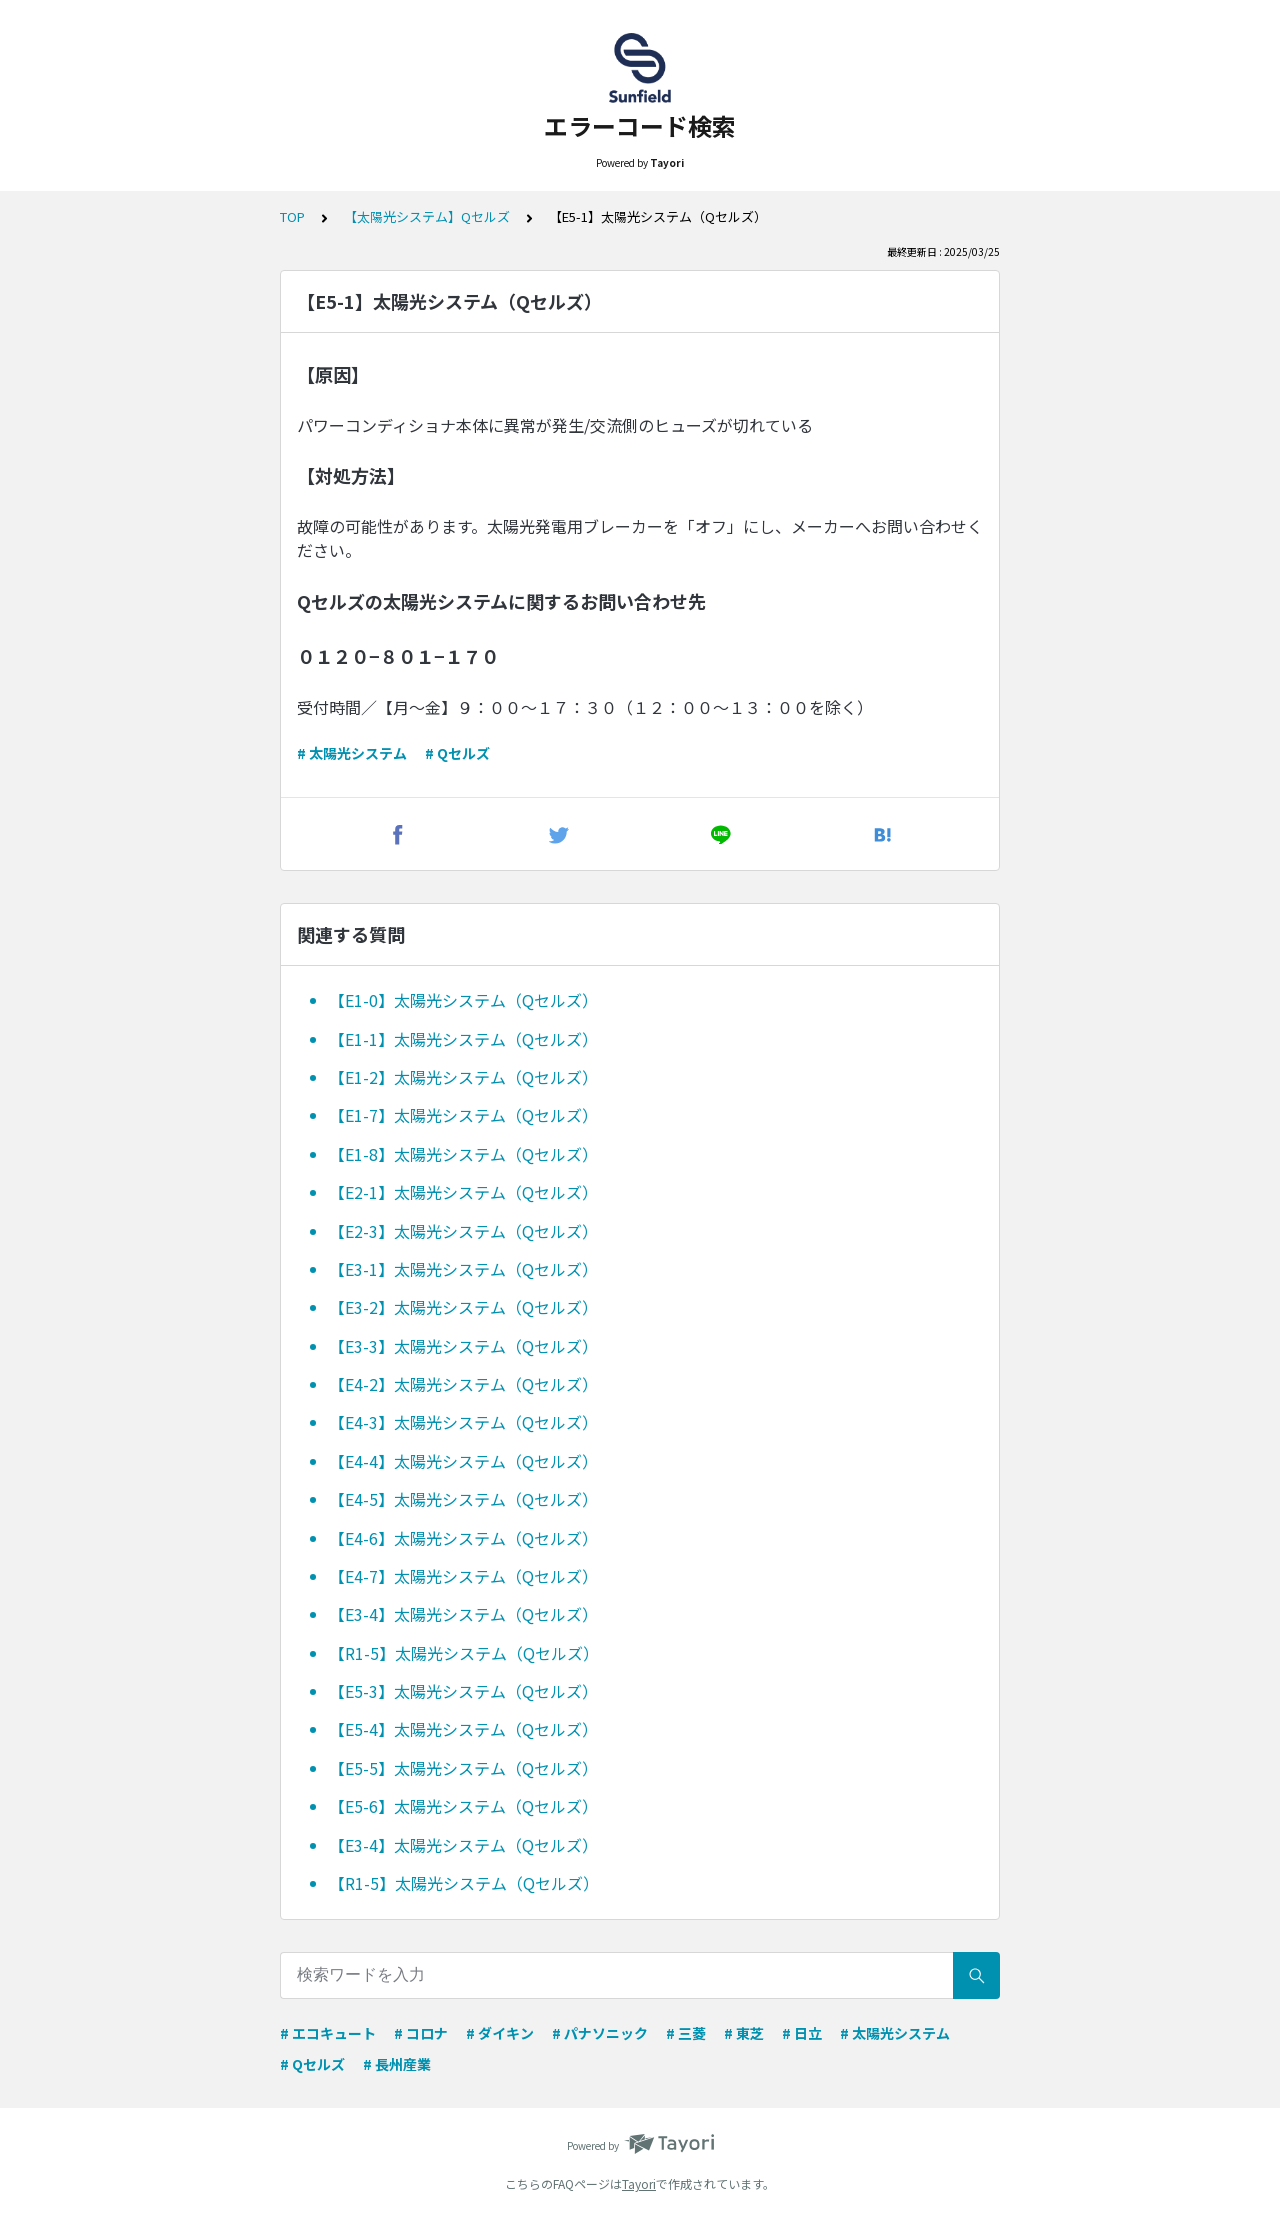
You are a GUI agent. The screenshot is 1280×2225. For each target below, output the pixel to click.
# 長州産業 (397, 2064)
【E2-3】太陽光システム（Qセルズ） (463, 1231)
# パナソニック (600, 2033)
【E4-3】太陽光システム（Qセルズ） (463, 1422)
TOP (292, 216)
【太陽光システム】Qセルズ (427, 216)
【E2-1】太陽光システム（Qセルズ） (463, 1192)
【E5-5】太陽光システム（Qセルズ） (463, 1768)
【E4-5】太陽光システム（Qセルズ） (463, 1499)
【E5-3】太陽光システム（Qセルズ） (463, 1691)
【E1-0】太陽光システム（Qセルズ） (463, 1000)
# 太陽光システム (352, 753)
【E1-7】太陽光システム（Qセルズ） (463, 1115)
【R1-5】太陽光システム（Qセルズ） (464, 1653)
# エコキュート (328, 2033)
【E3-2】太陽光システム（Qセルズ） (463, 1307)
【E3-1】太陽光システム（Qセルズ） (463, 1269)
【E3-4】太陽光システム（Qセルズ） (463, 1614)
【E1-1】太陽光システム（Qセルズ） (463, 1039)
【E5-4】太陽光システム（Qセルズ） (463, 1729)
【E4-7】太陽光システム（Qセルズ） (463, 1576)
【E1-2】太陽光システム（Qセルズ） (463, 1077)
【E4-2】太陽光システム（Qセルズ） (463, 1384)
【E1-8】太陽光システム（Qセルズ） (463, 1154)
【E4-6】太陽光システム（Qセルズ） (463, 1538)
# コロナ (421, 2033)
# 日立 (802, 2033)
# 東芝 (744, 2033)
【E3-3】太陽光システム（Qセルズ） (463, 1346)
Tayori (639, 2183)
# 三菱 (686, 2033)
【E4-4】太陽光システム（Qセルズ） (463, 1461)
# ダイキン (500, 2033)
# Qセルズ (457, 753)
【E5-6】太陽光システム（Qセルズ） (463, 1806)
